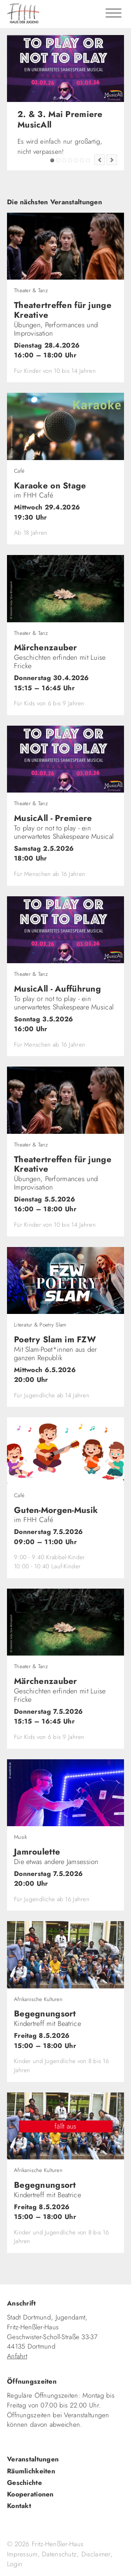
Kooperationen (30, 2494)
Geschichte (24, 2482)
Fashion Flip (81, 160)
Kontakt (19, 2505)
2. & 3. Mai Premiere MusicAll (52, 160)
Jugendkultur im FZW (87, 160)
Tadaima (64, 160)
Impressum (22, 2554)
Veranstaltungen (33, 2459)
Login (14, 2564)
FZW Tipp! (58, 160)
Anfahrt (17, 2356)
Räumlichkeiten (31, 2471)
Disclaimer (95, 2554)
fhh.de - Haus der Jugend (50, 14)
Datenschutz (59, 2554)
